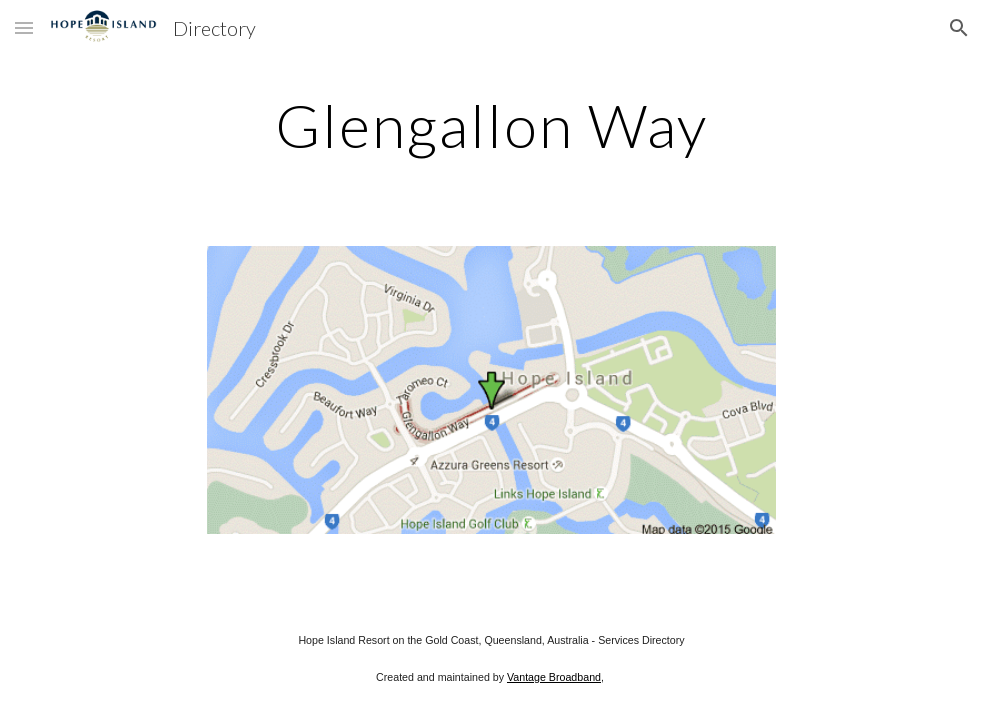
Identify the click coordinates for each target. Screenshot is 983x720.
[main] (491, 125)
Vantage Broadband (554, 677)
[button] (24, 27)
